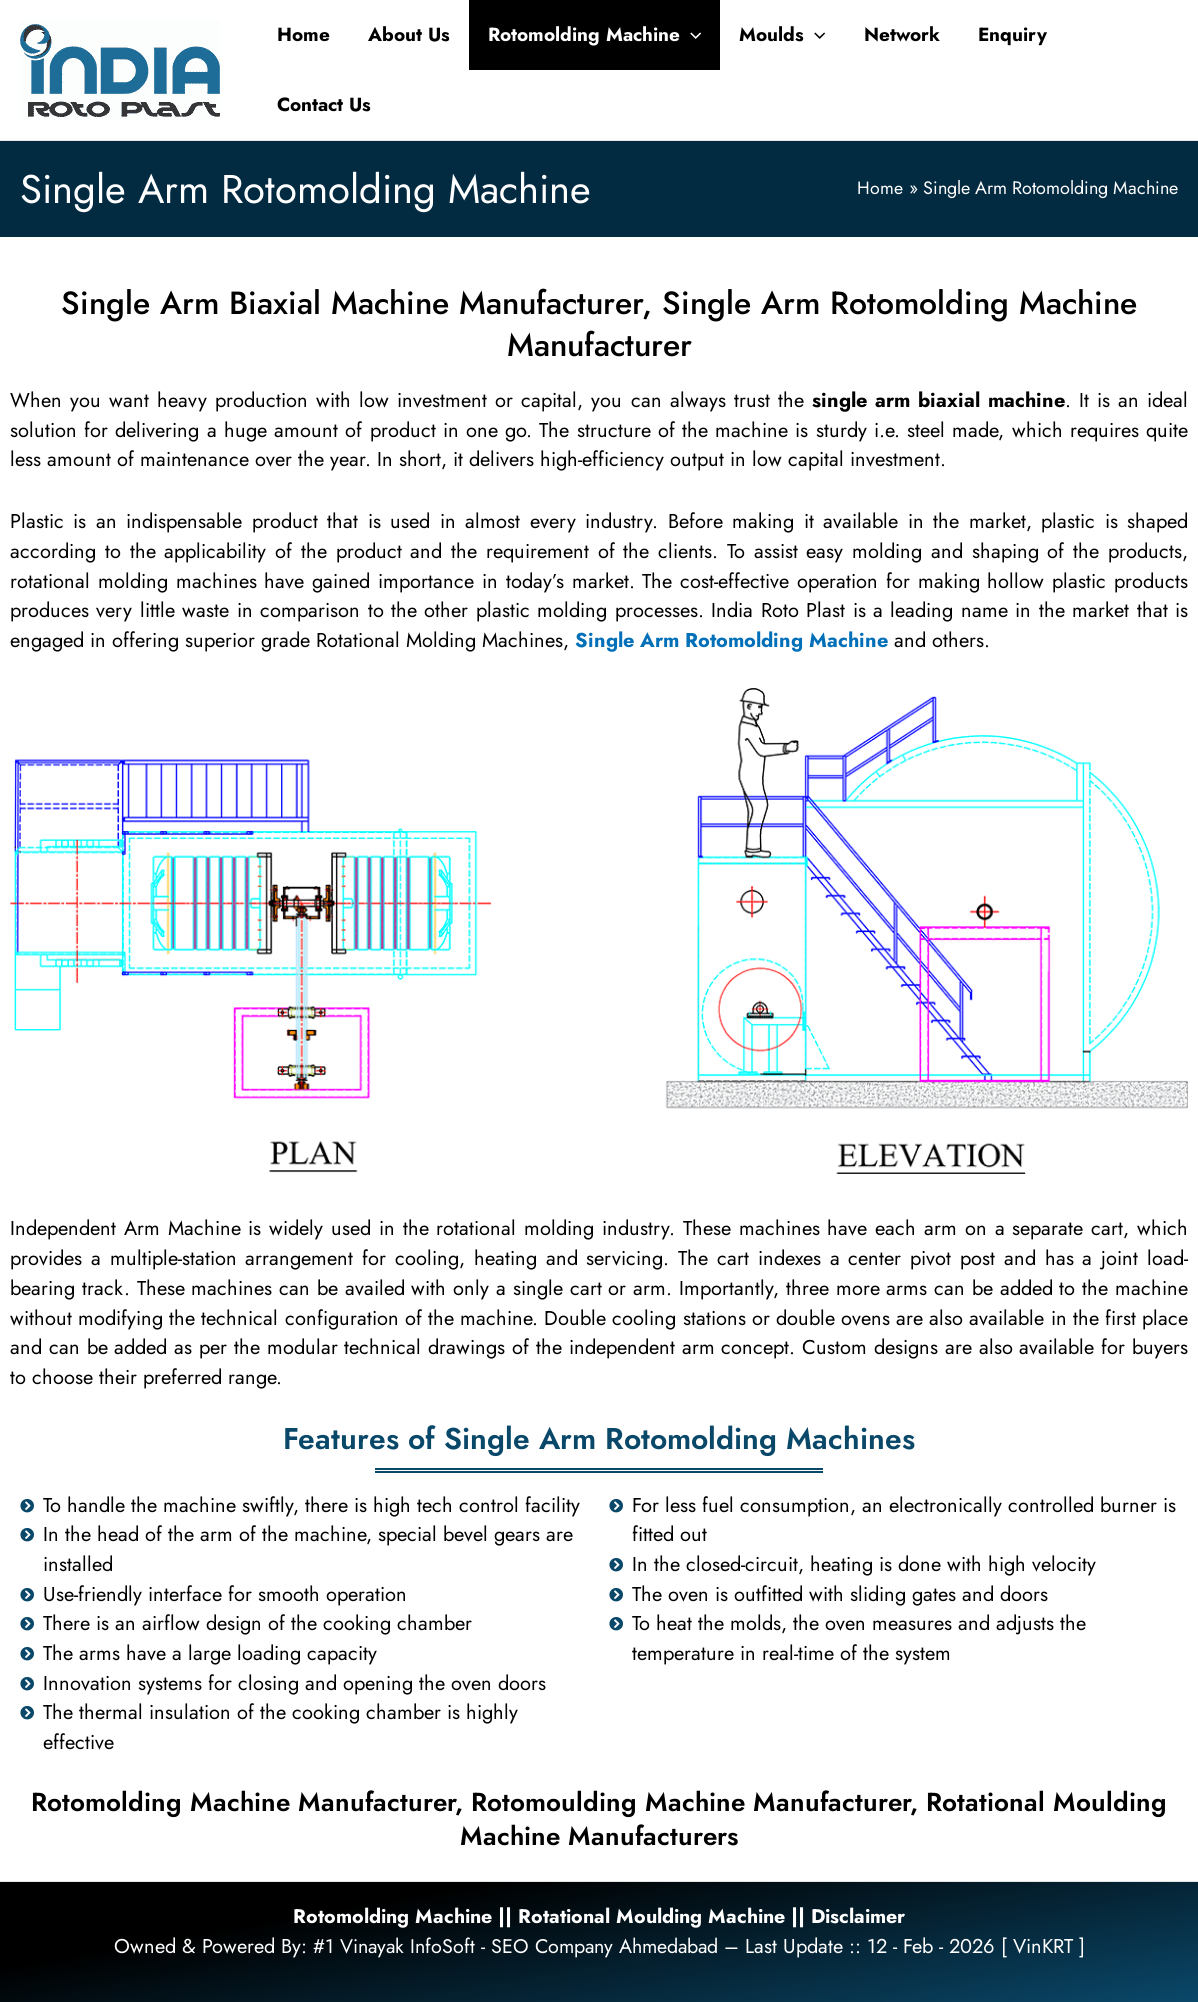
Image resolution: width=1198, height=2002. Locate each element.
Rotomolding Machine (387, 1916)
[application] (690, 35)
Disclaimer (863, 1916)
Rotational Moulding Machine (652, 1916)
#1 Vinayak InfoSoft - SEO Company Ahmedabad (515, 1946)
